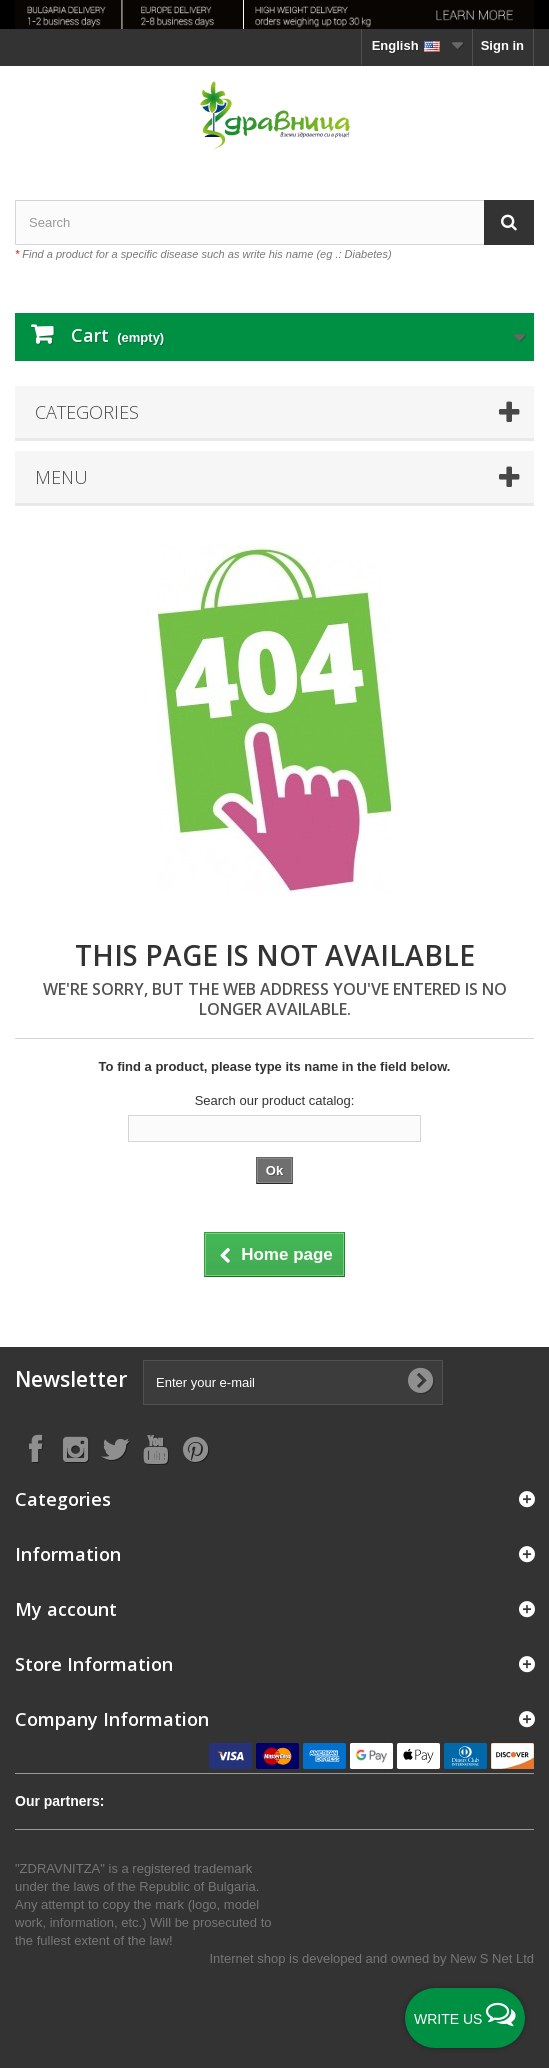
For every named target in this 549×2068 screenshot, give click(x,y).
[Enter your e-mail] (293, 1382)
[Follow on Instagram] (75, 1448)
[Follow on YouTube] (155, 1448)
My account (66, 1609)
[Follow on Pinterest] (195, 1448)
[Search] (509, 222)
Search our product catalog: (275, 1100)
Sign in (502, 45)
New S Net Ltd (492, 1958)
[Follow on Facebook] (35, 1448)
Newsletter (71, 1379)
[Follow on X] (115, 1448)
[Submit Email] (420, 1382)
